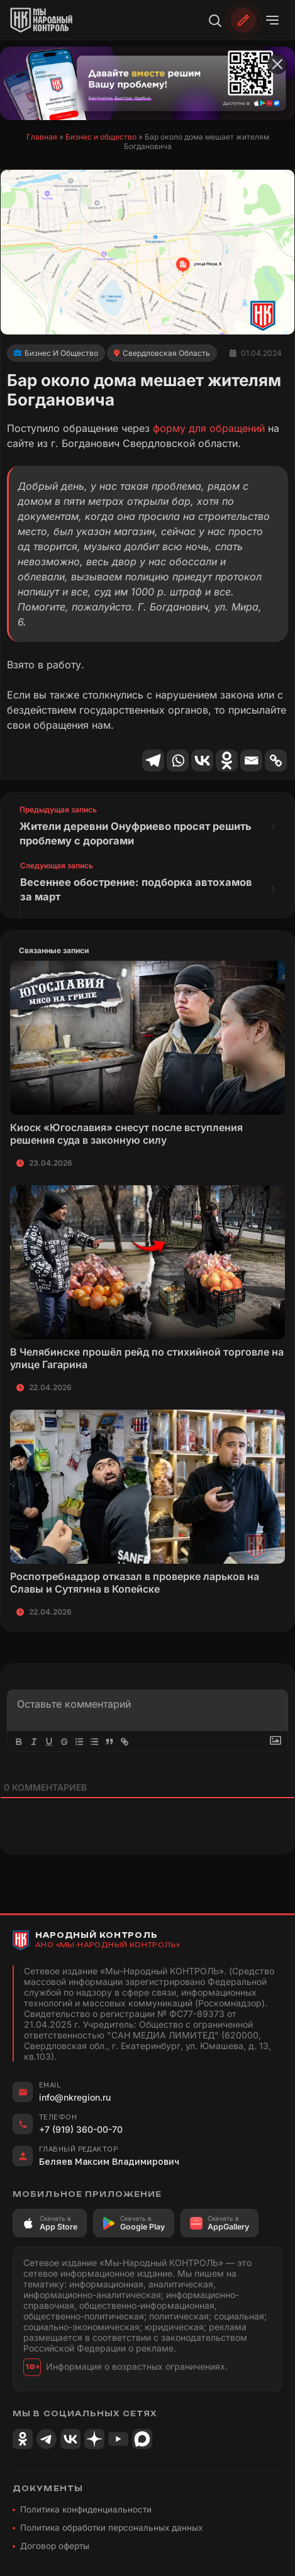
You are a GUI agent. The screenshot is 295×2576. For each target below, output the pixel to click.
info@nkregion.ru (75, 2092)
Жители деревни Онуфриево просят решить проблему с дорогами (125, 832)
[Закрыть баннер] (277, 64)
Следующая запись (56, 862)
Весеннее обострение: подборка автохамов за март (132, 885)
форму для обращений (209, 428)
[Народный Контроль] (48, 20)
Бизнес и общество (100, 136)
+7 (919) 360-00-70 (81, 2124)
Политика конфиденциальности (86, 2504)
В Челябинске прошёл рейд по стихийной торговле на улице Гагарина (147, 1353)
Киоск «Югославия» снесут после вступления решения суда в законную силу (126, 1128)
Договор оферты (54, 2541)
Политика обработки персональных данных (111, 2523)
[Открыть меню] (272, 20)
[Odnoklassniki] (227, 760)
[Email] (251, 760)
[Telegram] (153, 760)
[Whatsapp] (178, 760)
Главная (41, 136)
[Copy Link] (276, 760)
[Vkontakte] (202, 760)
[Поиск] (214, 20)
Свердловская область (166, 353)
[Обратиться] (243, 20)
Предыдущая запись (58, 809)
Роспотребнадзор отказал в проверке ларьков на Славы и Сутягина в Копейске (134, 1577)
